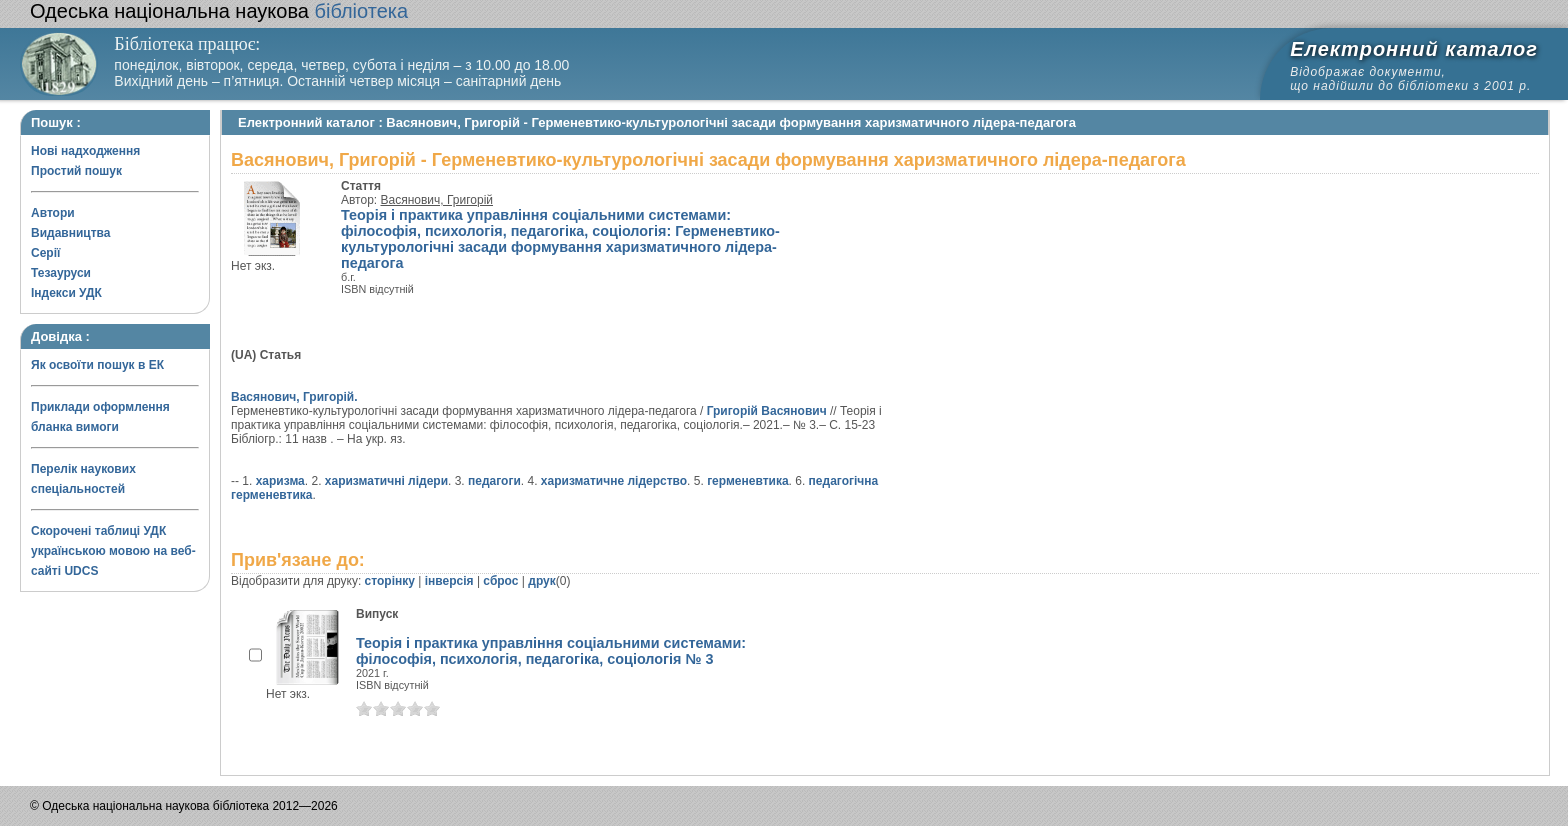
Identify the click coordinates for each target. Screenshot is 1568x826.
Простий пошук (76, 171)
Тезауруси (61, 273)
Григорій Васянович (767, 411)
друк (541, 581)
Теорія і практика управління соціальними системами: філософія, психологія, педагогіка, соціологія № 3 (551, 651)
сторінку (390, 581)
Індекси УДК (66, 293)
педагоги (494, 481)
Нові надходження (85, 151)
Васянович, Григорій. (294, 397)
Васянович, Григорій (437, 200)
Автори (53, 213)
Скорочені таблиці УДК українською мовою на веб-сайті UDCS (113, 551)
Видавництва (70, 233)
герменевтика (747, 481)
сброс (500, 581)
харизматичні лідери (386, 481)
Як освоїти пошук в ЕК (97, 365)
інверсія (449, 581)
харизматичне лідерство (614, 481)
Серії (45, 253)
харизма (280, 481)
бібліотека (219, 11)
